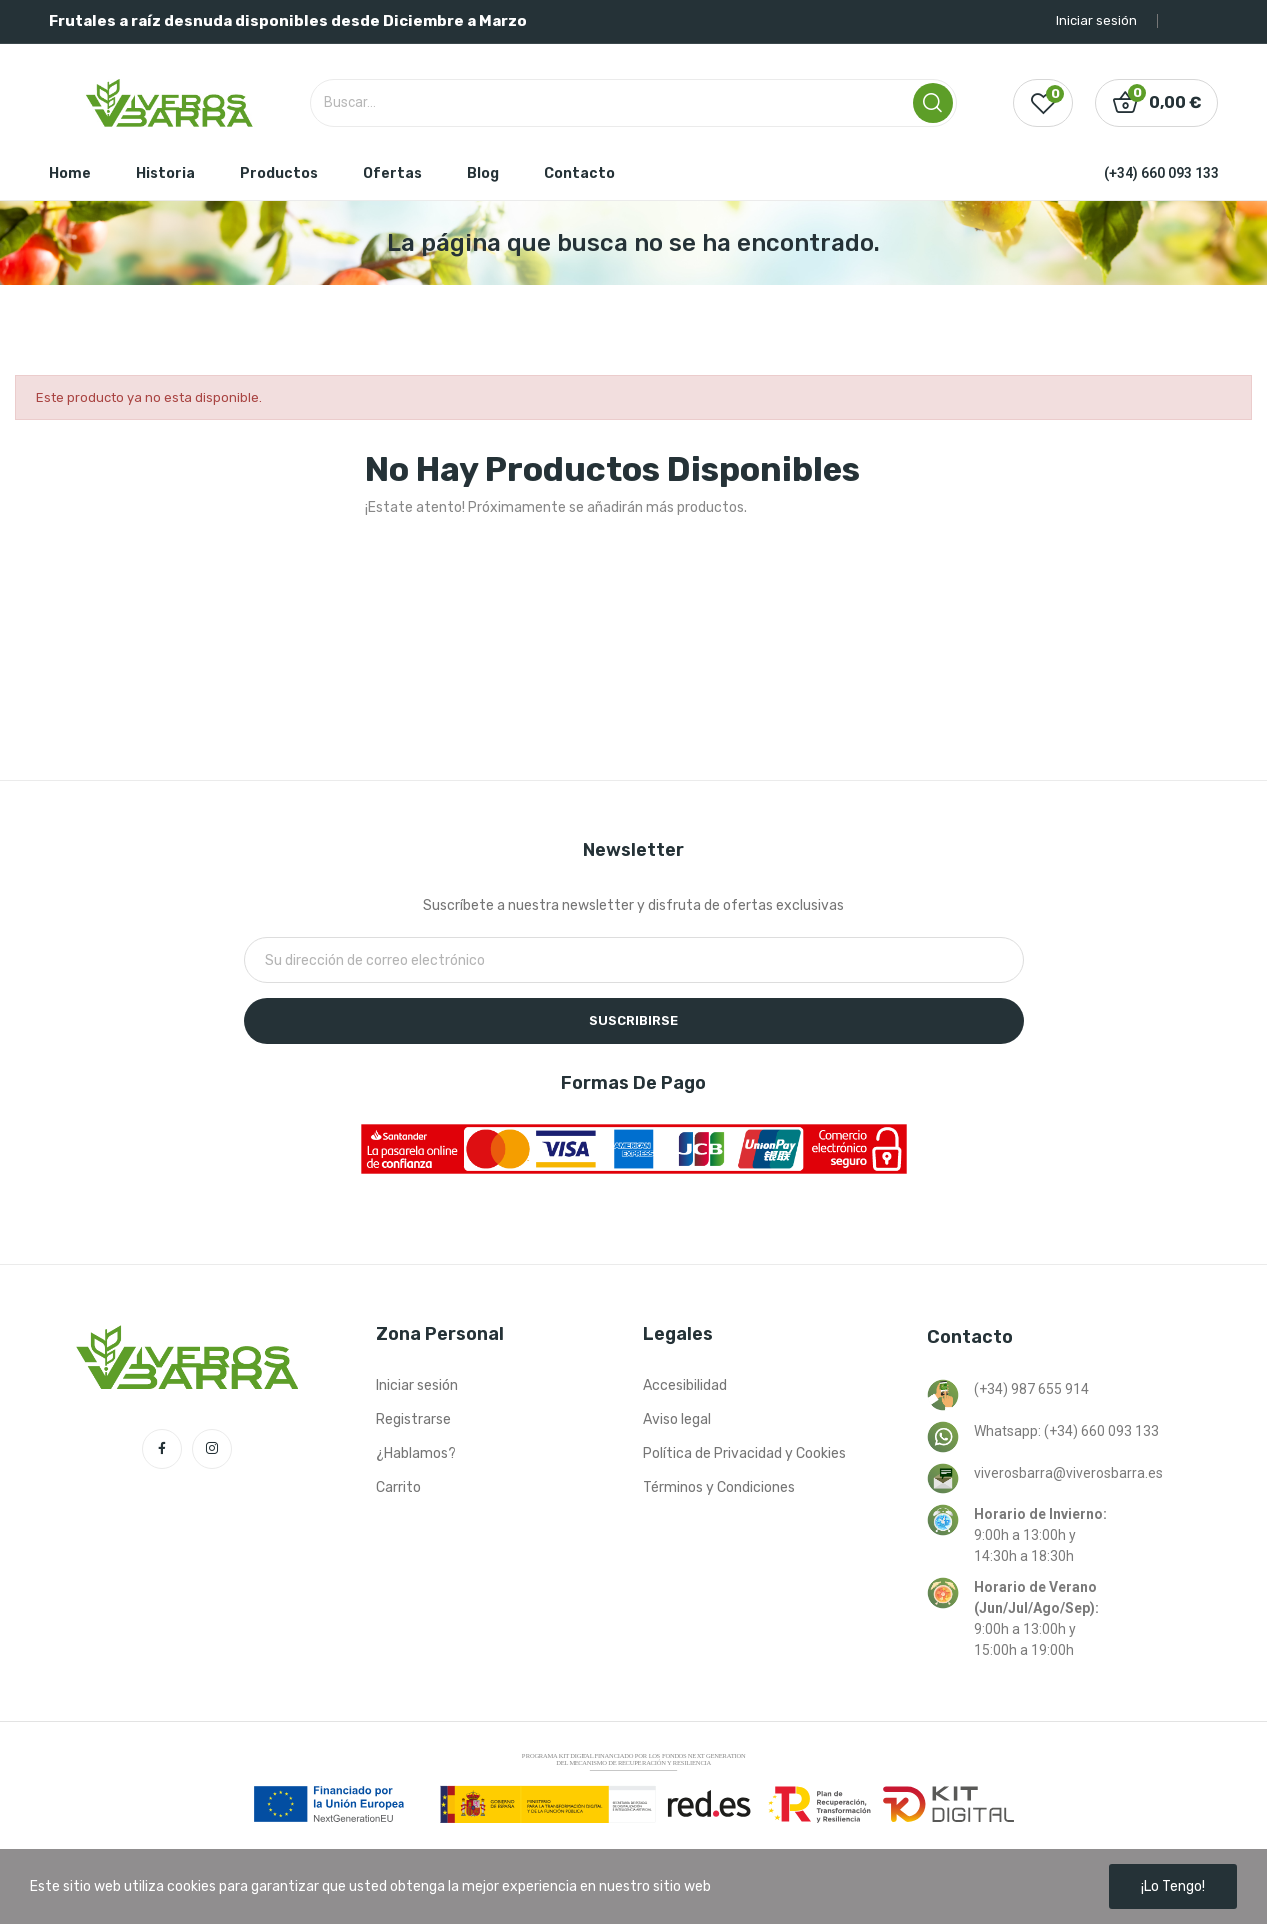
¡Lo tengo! (1173, 1886)
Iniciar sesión (417, 1385)
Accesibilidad (685, 1385)
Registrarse (413, 1419)
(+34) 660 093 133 (1161, 173)
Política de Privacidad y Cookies (744, 1453)
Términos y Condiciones (719, 1487)
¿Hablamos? (416, 1453)
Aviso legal (677, 1419)
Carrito (398, 1487)
